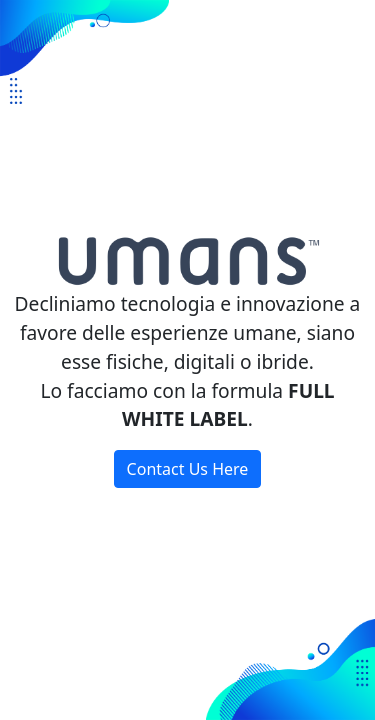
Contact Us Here (188, 469)
